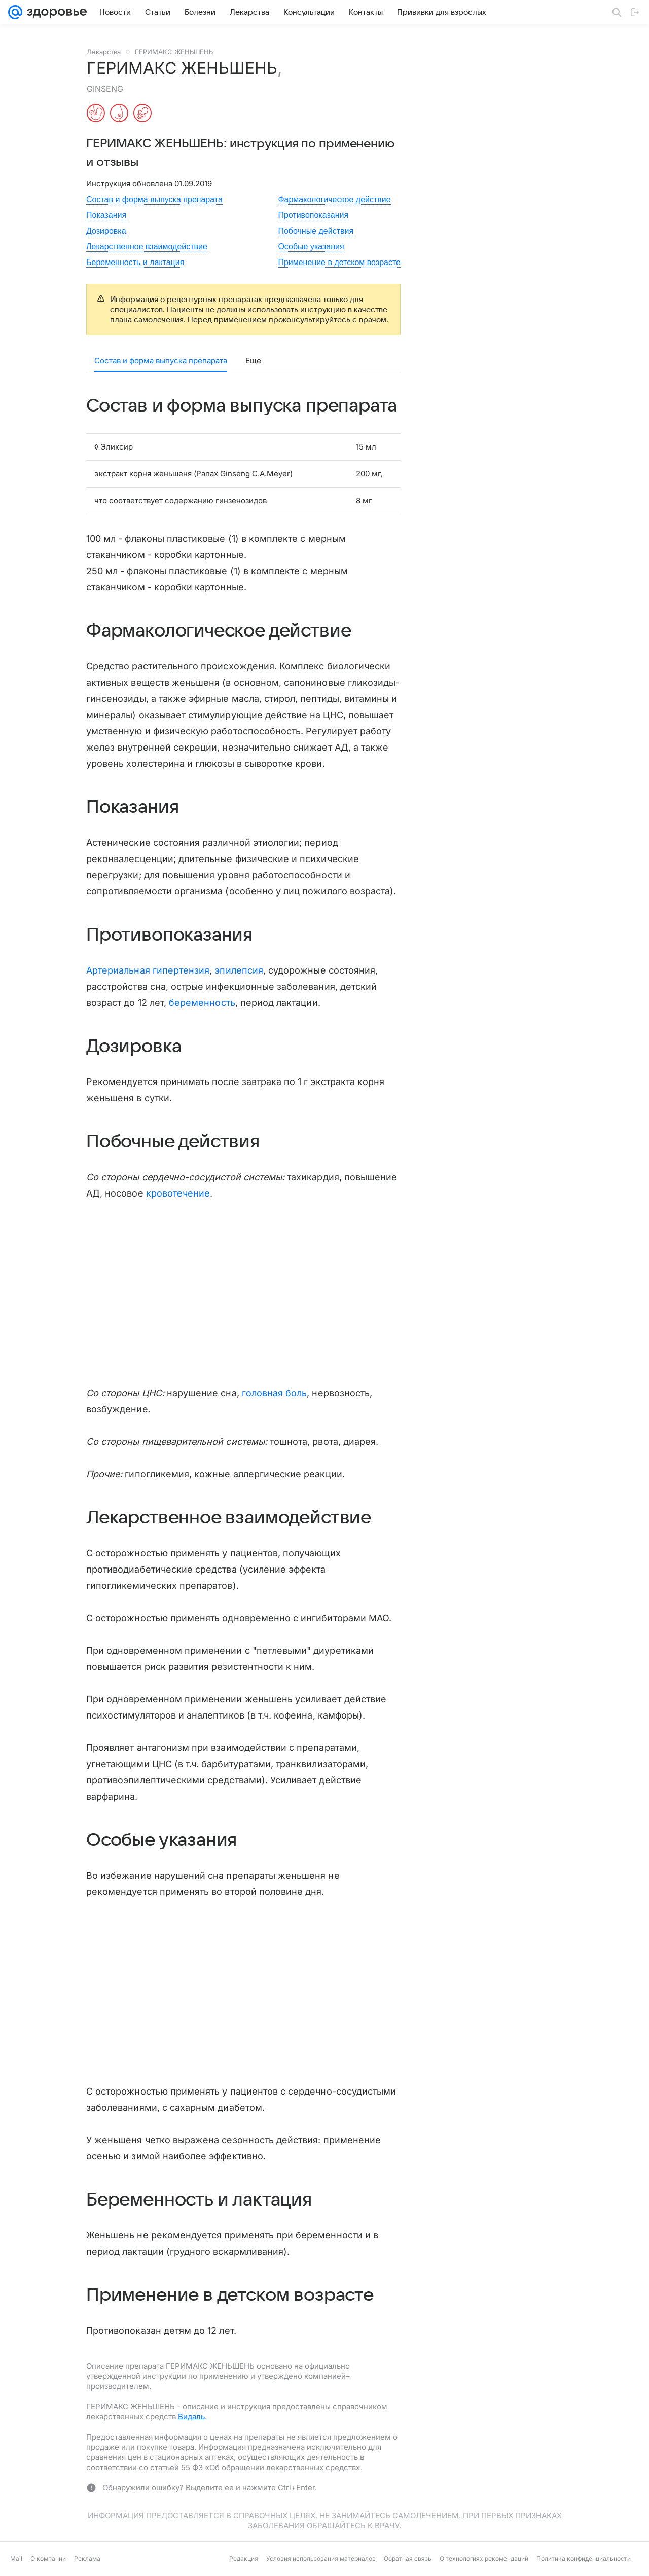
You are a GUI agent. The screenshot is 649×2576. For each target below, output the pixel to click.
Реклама (87, 2558)
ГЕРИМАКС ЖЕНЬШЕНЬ (174, 52)
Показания (106, 215)
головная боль (274, 1393)
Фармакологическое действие (334, 199)
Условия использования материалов (321, 2558)
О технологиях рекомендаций (484, 2558)
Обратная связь (407, 2558)
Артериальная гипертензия (147, 970)
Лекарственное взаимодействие (146, 246)
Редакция (243, 2558)
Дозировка (106, 231)
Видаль (191, 2416)
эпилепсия (238, 970)
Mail (16, 2558)
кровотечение (178, 1193)
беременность (202, 1002)
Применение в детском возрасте (339, 262)
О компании (48, 2558)
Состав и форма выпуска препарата (154, 199)
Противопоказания (313, 215)
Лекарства (104, 52)
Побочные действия (315, 231)
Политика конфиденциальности (583, 2558)
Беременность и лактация (135, 262)
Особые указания (311, 246)
